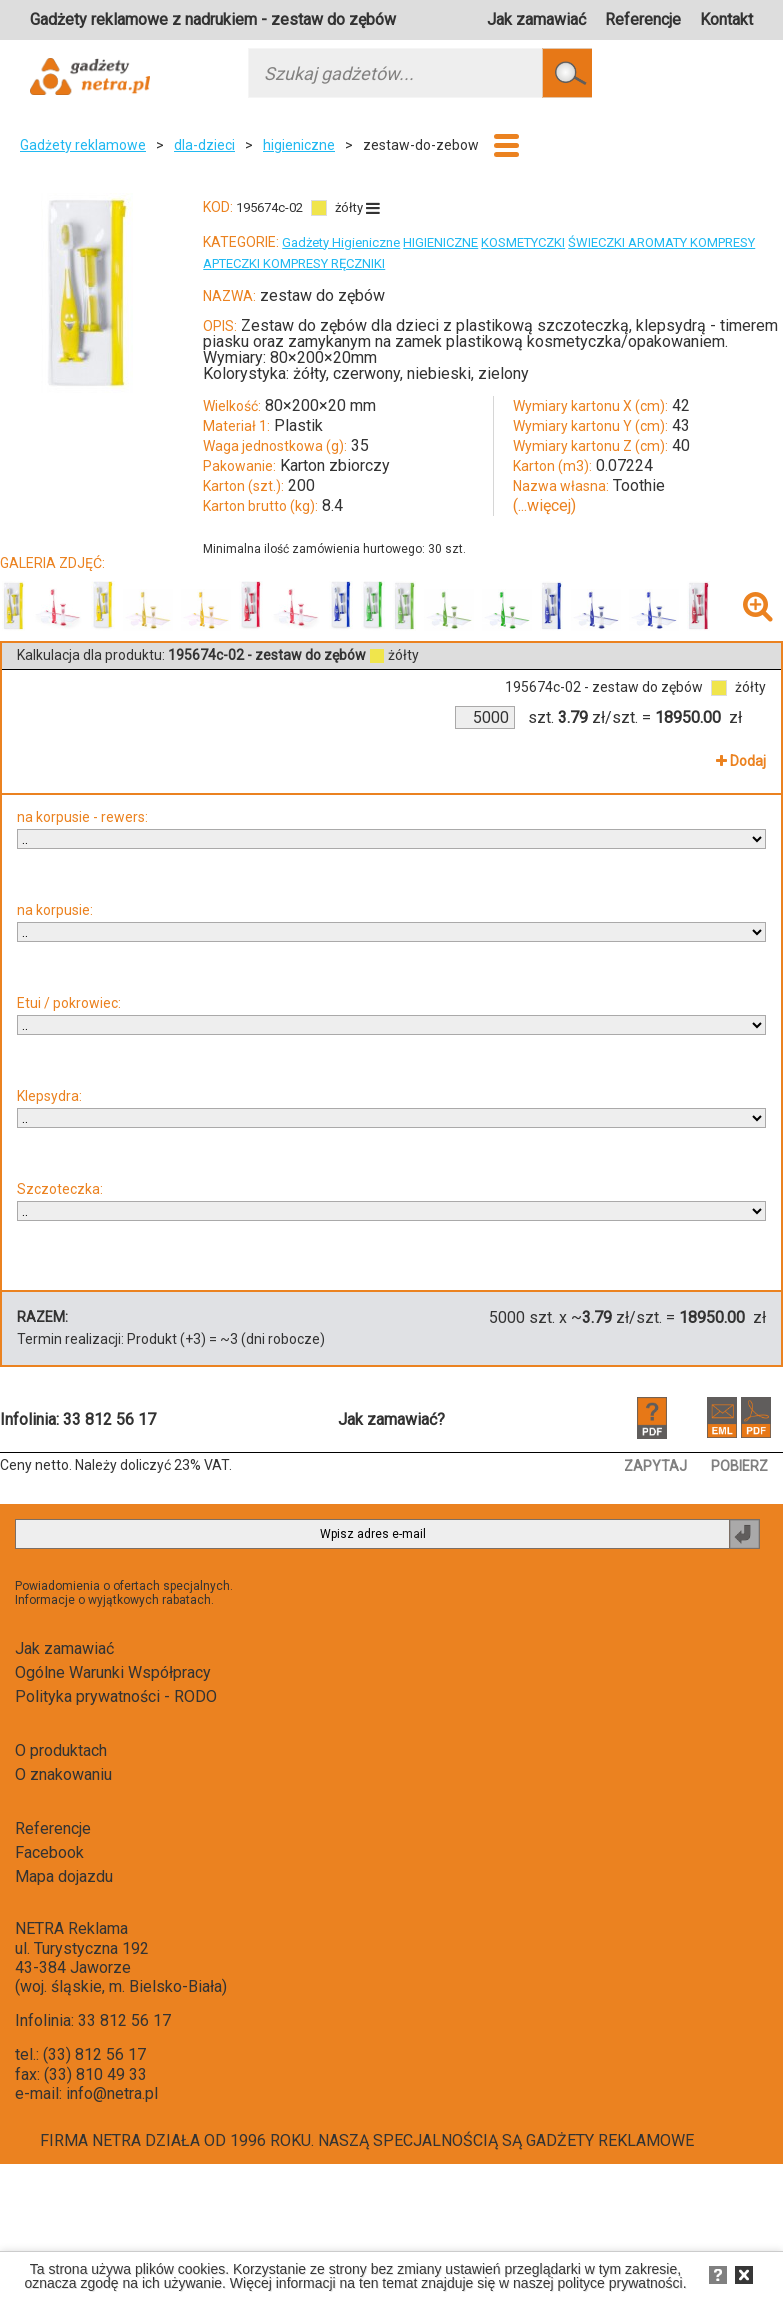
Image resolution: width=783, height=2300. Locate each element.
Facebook (49, 1852)
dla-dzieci (204, 145)
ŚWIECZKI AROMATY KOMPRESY (661, 242)
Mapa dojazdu (64, 1876)
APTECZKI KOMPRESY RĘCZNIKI (294, 263)
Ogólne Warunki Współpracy (113, 1672)
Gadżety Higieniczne (341, 242)
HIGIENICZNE (440, 242)
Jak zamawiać (536, 19)
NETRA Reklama (71, 1928)
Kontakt (726, 19)
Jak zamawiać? (391, 1419)
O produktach (61, 1750)
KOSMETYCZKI (523, 242)
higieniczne (299, 145)
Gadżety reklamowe (83, 145)
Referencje (643, 19)
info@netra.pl (112, 2093)
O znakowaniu (63, 1774)
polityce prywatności (619, 2283)
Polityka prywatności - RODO (116, 1696)
